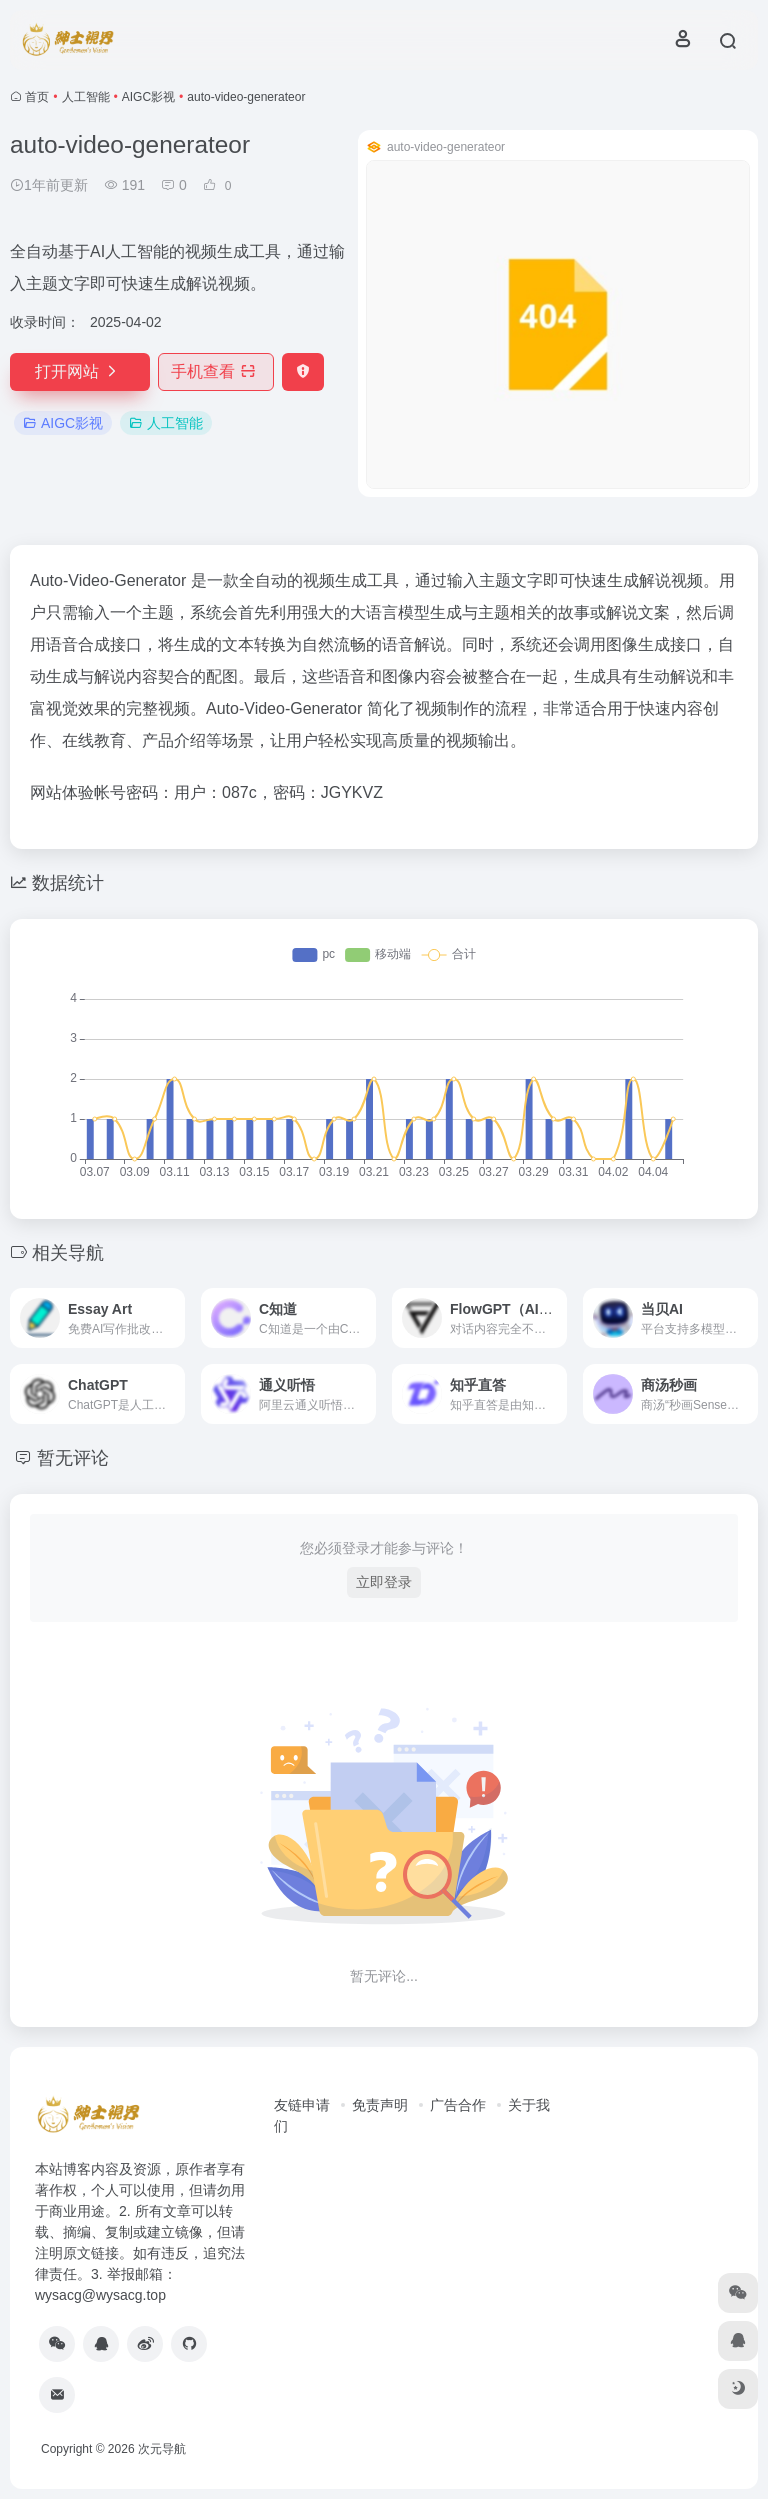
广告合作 (458, 2105)
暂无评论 (73, 1458)
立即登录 (384, 1582)
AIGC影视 (148, 97)
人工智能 (86, 97)
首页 (37, 97)
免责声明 (380, 2105)
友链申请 (302, 2105)
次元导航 (162, 2449)
